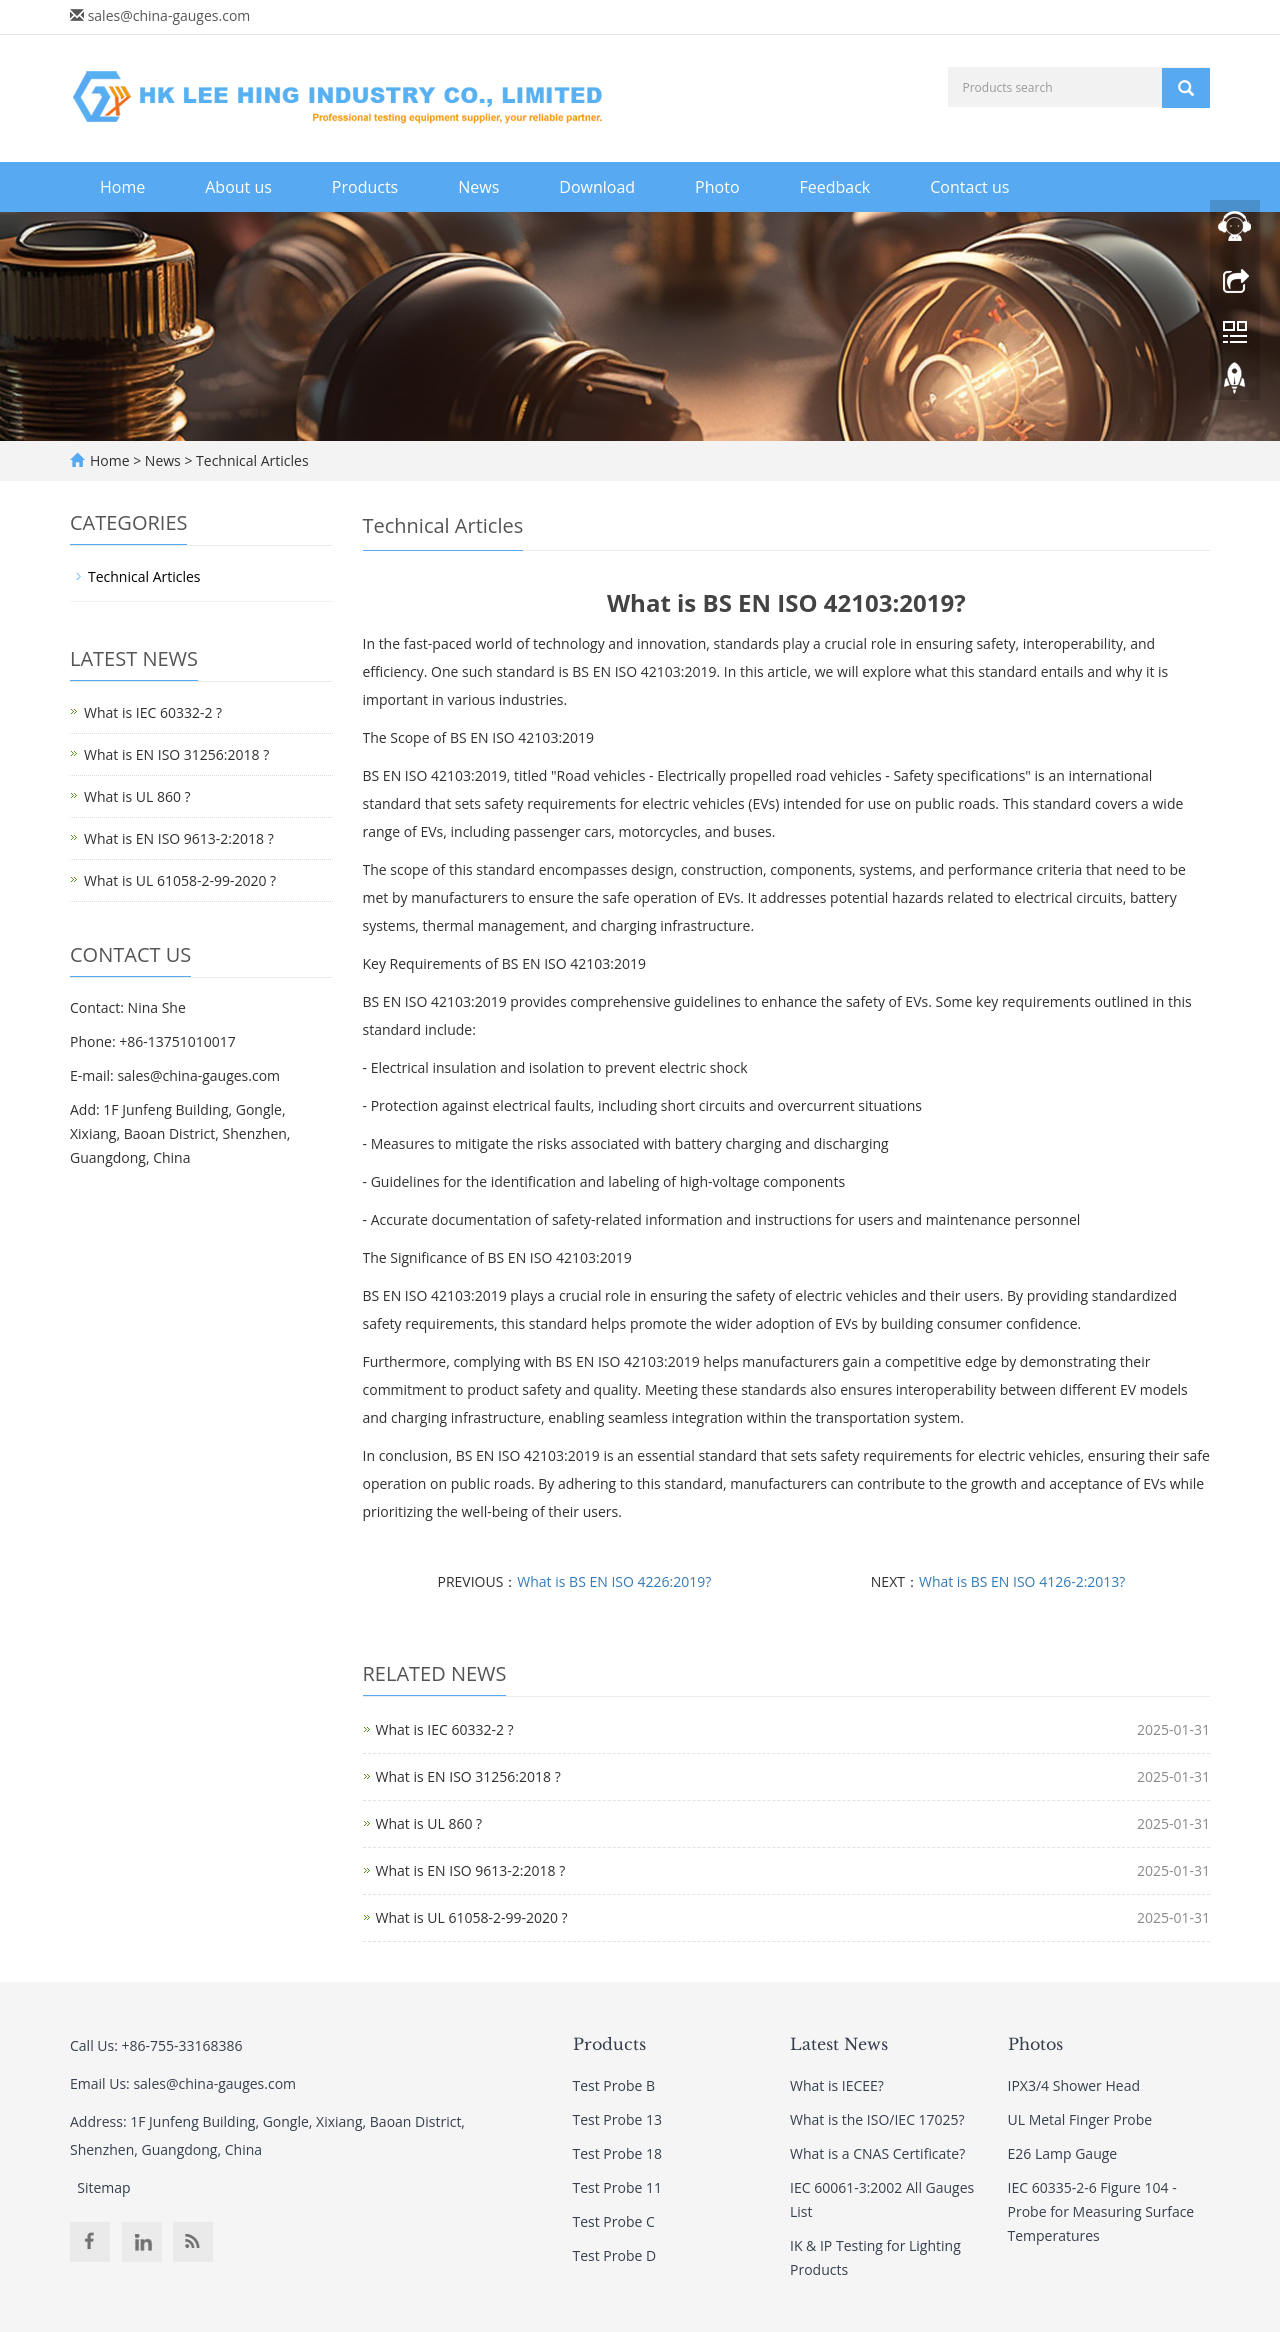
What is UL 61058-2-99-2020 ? (472, 1917)
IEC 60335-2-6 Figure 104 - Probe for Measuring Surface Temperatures (1101, 2211)
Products (365, 187)
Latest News (839, 2044)
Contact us (969, 187)
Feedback (835, 187)
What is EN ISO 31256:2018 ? (468, 1776)
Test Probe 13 (618, 2119)
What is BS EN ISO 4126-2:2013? (1022, 1581)
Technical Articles (250, 460)
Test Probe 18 (618, 2153)
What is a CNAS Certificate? (877, 2153)
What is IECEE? (837, 2085)
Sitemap (103, 2187)
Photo (717, 187)
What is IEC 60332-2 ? (445, 1729)
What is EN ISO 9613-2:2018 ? (471, 1870)
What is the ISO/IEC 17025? (877, 2119)
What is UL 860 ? (429, 1823)
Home (122, 187)
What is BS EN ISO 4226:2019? (614, 1581)
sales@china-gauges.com (169, 15)
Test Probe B (614, 2085)
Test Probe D (615, 2255)
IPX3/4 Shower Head (1074, 2085)
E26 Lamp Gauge (1063, 2153)
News (478, 187)
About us (238, 187)
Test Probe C (614, 2221)
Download (597, 187)
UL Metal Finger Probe (1080, 2119)
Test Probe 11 (618, 2187)
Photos (1035, 2044)
